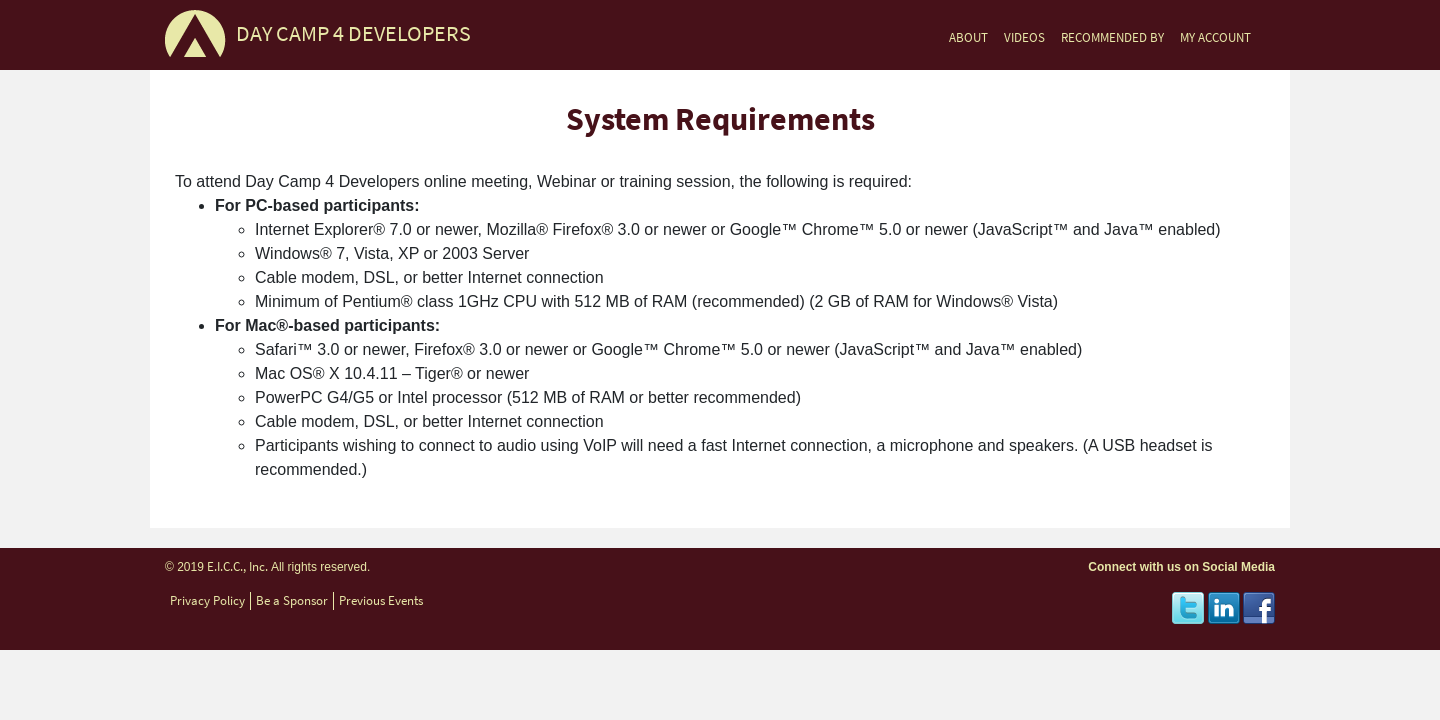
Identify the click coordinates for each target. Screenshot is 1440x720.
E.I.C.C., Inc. (237, 566)
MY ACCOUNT (1215, 37)
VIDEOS (1024, 37)
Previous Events (381, 600)
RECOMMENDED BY (1112, 37)
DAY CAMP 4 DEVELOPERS (353, 33)
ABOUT (968, 37)
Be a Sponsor (292, 600)
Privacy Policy (207, 600)
